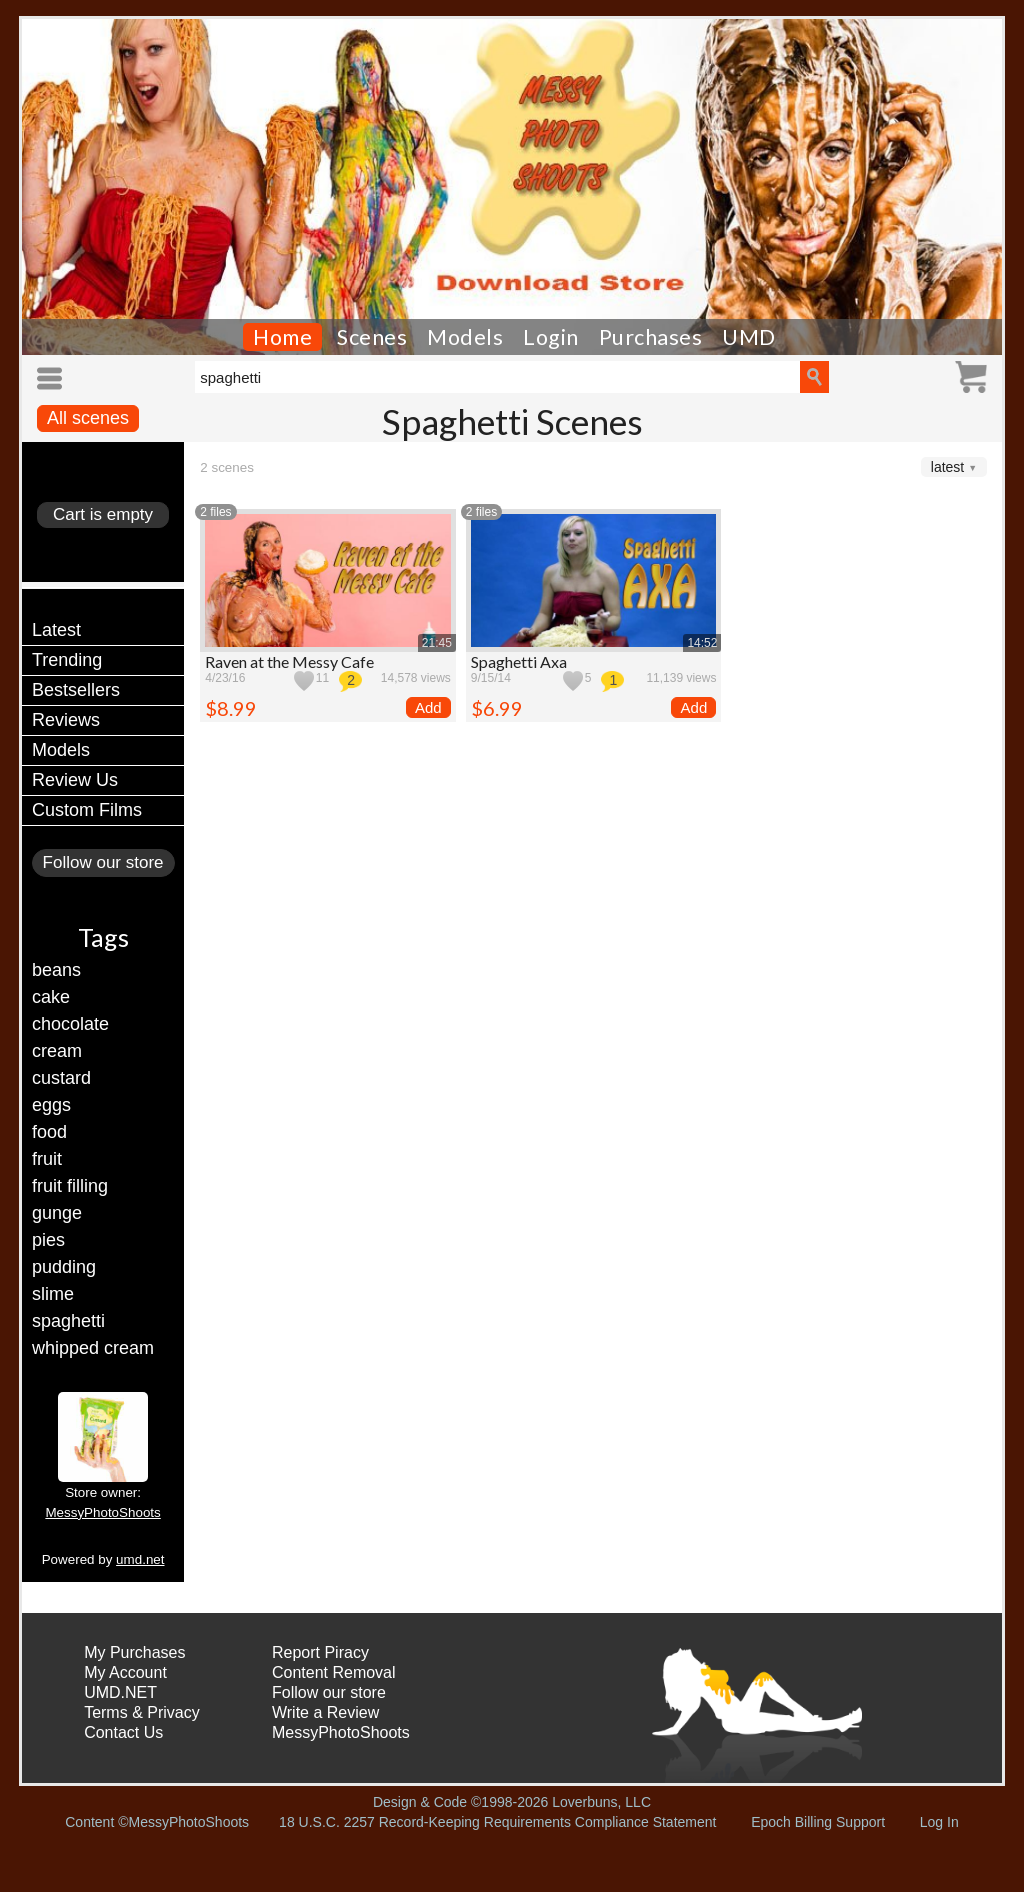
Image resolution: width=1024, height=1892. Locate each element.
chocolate (70, 1024)
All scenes (88, 418)
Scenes (372, 337)
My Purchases (134, 1652)
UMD (749, 337)
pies (48, 1240)
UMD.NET (120, 1692)
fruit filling (70, 1186)
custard (61, 1078)
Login (551, 337)
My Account (125, 1672)
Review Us (75, 780)
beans (56, 970)
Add (428, 707)
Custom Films (87, 810)
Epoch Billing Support (818, 1822)
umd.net (140, 1559)
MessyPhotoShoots (102, 1512)
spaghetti (68, 1321)
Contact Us (123, 1732)
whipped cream (93, 1348)
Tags (103, 937)
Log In (939, 1822)
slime (53, 1294)
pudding (64, 1267)
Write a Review (325, 1712)
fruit (47, 1159)
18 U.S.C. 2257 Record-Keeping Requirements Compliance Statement (497, 1822)
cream (57, 1051)
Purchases (651, 337)
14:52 (702, 643)
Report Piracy (320, 1652)
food (49, 1132)
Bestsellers (76, 690)
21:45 (437, 643)
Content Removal (334, 1672)
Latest (56, 630)
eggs (51, 1105)
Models (465, 337)
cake (51, 997)
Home (282, 337)
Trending (67, 660)
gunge (57, 1213)
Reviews (66, 720)
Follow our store (103, 862)
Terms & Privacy (142, 1712)
